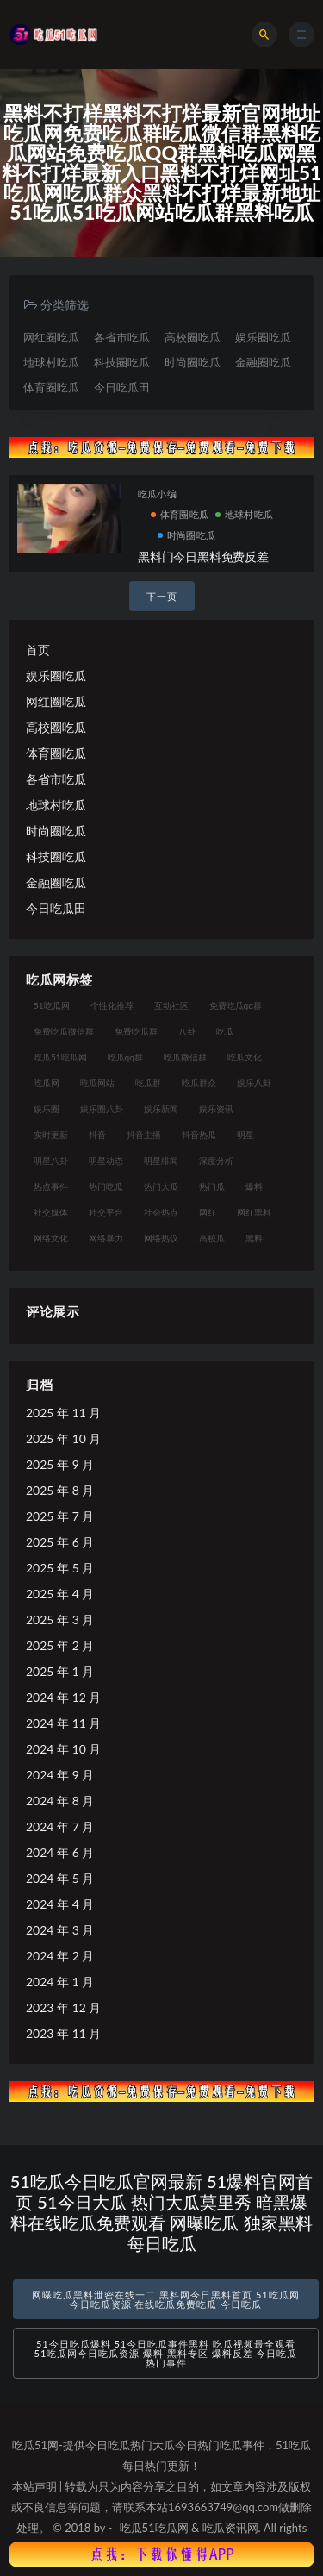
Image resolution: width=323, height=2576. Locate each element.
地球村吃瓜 (51, 362)
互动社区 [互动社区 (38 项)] (171, 1005)
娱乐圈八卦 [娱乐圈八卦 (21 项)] (101, 1109)
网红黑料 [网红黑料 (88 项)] (254, 1212)
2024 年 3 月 (60, 1930)
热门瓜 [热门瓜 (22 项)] (212, 1186)
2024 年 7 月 (60, 1826)
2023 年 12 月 (63, 2007)
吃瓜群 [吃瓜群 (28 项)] (148, 1083)
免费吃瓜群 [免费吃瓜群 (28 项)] (136, 1031)
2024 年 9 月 (60, 1774)
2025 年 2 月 (60, 1645)
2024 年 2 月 (60, 1955)
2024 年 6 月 (60, 1852)
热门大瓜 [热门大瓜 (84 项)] (161, 1186)
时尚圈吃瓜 (193, 362)
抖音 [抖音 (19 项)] (97, 1134)
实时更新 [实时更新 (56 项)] (51, 1134)
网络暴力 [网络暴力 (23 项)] (106, 1238)
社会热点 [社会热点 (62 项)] (161, 1212)
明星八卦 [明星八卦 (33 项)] (51, 1160)
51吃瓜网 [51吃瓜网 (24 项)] (52, 1005)
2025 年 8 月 (60, 1490)
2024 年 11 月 (63, 1723)
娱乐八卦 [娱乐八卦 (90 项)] (254, 1083)
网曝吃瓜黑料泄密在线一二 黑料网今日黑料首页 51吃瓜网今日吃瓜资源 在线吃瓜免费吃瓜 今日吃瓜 (165, 2299)
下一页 (161, 596)
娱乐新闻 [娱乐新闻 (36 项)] (161, 1109)
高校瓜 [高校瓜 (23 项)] (212, 1238)
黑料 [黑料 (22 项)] (254, 1238)
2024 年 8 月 (60, 1800)
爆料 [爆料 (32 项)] (254, 1186)
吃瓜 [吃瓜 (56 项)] (224, 1031)
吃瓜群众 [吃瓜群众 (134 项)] (199, 1083)
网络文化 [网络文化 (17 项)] (51, 1238)
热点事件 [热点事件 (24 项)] (51, 1186)
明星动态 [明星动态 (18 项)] (106, 1160)
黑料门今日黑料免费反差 (203, 556)
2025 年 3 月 (60, 1619)
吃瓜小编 (157, 493)
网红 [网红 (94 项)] (207, 1212)
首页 (38, 649)
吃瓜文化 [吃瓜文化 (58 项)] (244, 1057)
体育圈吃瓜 (51, 387)
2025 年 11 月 (63, 1412)
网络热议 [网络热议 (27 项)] (161, 1238)
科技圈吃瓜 (122, 362)
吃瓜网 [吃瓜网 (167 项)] (46, 1083)
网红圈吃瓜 (51, 337)
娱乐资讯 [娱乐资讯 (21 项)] (216, 1109)
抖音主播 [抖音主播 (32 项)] (144, 1134)
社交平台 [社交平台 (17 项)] (106, 1212)
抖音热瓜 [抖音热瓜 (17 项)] (199, 1134)
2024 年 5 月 (60, 1878)
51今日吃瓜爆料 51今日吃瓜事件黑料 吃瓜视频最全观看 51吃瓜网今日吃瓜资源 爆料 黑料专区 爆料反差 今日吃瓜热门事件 (166, 2353)
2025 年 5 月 (60, 1567)
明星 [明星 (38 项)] (245, 1134)
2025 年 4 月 (60, 1593)
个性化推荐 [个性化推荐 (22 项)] (112, 1005)
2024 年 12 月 (63, 1697)
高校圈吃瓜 (193, 337)
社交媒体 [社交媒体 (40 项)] (51, 1212)
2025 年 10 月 (63, 1438)
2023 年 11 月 (63, 2033)
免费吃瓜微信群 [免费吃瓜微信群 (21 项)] (64, 1031)
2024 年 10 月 (63, 1748)
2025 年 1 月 (60, 1671)
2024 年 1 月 (60, 1981)
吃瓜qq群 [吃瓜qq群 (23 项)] (125, 1057)
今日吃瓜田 (122, 387)
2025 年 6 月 (60, 1542)
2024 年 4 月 (60, 1904)
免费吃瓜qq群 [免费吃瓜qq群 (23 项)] (235, 1005)
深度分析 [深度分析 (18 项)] (216, 1160)
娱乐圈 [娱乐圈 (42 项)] (46, 1109)
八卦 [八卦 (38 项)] (187, 1031)
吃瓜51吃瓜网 (154, 2528)
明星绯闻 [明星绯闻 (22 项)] (161, 1160)
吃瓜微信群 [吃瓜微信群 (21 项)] (185, 1057)
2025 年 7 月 (60, 1516)
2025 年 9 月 (60, 1464)
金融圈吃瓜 (263, 362)
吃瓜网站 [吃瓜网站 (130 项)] (97, 1083)
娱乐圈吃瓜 (263, 337)
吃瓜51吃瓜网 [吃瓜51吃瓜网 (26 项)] (60, 1057)
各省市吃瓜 (122, 337)
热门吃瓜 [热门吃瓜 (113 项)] (106, 1186)
